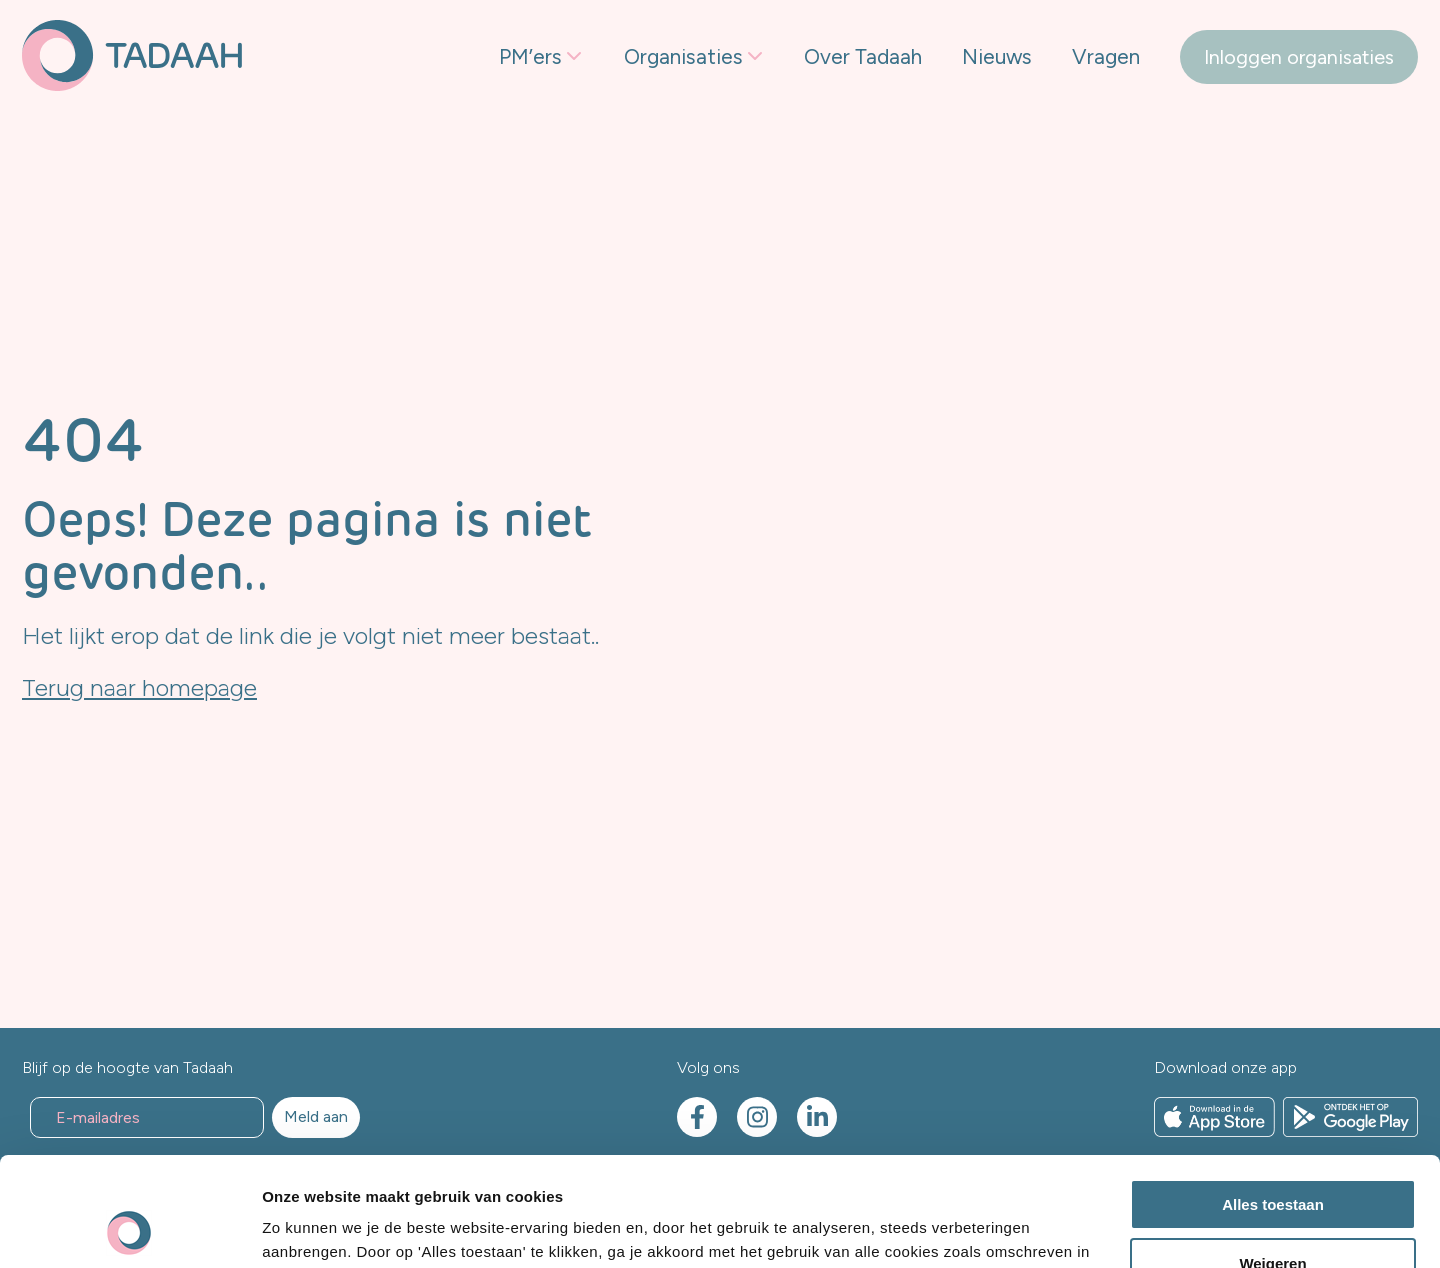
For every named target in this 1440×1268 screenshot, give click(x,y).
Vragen (1106, 56)
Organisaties (683, 56)
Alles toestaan (1273, 1102)
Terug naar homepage (139, 687)
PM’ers (530, 56)
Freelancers (550, 152)
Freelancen (673, 152)
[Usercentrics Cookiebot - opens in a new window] (129, 1229)
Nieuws (997, 56)
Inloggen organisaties (1299, 57)
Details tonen (309, 1228)
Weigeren (1272, 1160)
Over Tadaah (863, 56)
